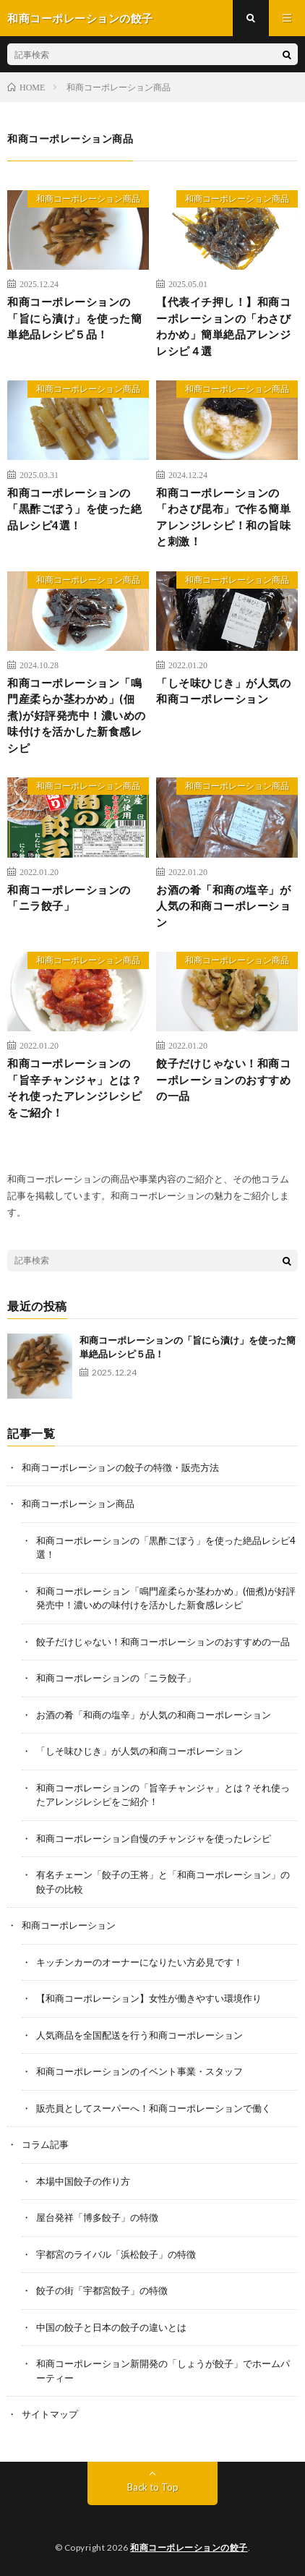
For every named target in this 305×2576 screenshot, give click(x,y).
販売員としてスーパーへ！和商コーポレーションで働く (153, 2108)
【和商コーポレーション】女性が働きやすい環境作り (149, 1998)
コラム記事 (45, 2144)
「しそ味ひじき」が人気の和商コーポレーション (223, 691)
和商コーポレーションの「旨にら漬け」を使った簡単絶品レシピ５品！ (74, 318)
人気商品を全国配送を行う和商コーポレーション (139, 2035)
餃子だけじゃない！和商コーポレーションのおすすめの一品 (223, 1079)
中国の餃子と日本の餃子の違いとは (111, 2327)
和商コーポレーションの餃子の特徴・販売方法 (120, 1467)
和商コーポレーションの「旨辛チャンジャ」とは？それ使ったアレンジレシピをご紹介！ (74, 1088)
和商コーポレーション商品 (88, 198)
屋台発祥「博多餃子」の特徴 (97, 2217)
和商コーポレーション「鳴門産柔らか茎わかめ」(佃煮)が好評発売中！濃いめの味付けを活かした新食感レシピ (76, 715)
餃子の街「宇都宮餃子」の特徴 (102, 2290)
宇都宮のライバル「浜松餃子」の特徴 (116, 2254)
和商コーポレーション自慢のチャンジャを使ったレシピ (153, 1838)
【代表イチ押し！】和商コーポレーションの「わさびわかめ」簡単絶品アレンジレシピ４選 (223, 326)
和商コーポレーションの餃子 (189, 2547)
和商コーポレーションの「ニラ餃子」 (69, 898)
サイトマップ (50, 2414)
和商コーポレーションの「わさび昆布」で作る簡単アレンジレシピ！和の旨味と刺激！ (223, 517)
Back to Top (153, 2487)
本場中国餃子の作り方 (83, 2181)
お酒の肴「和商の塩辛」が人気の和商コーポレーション (223, 906)
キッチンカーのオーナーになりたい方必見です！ (139, 1962)
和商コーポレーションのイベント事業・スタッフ (139, 2071)
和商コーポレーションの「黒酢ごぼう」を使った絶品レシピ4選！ (74, 509)
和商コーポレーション (69, 1925)
